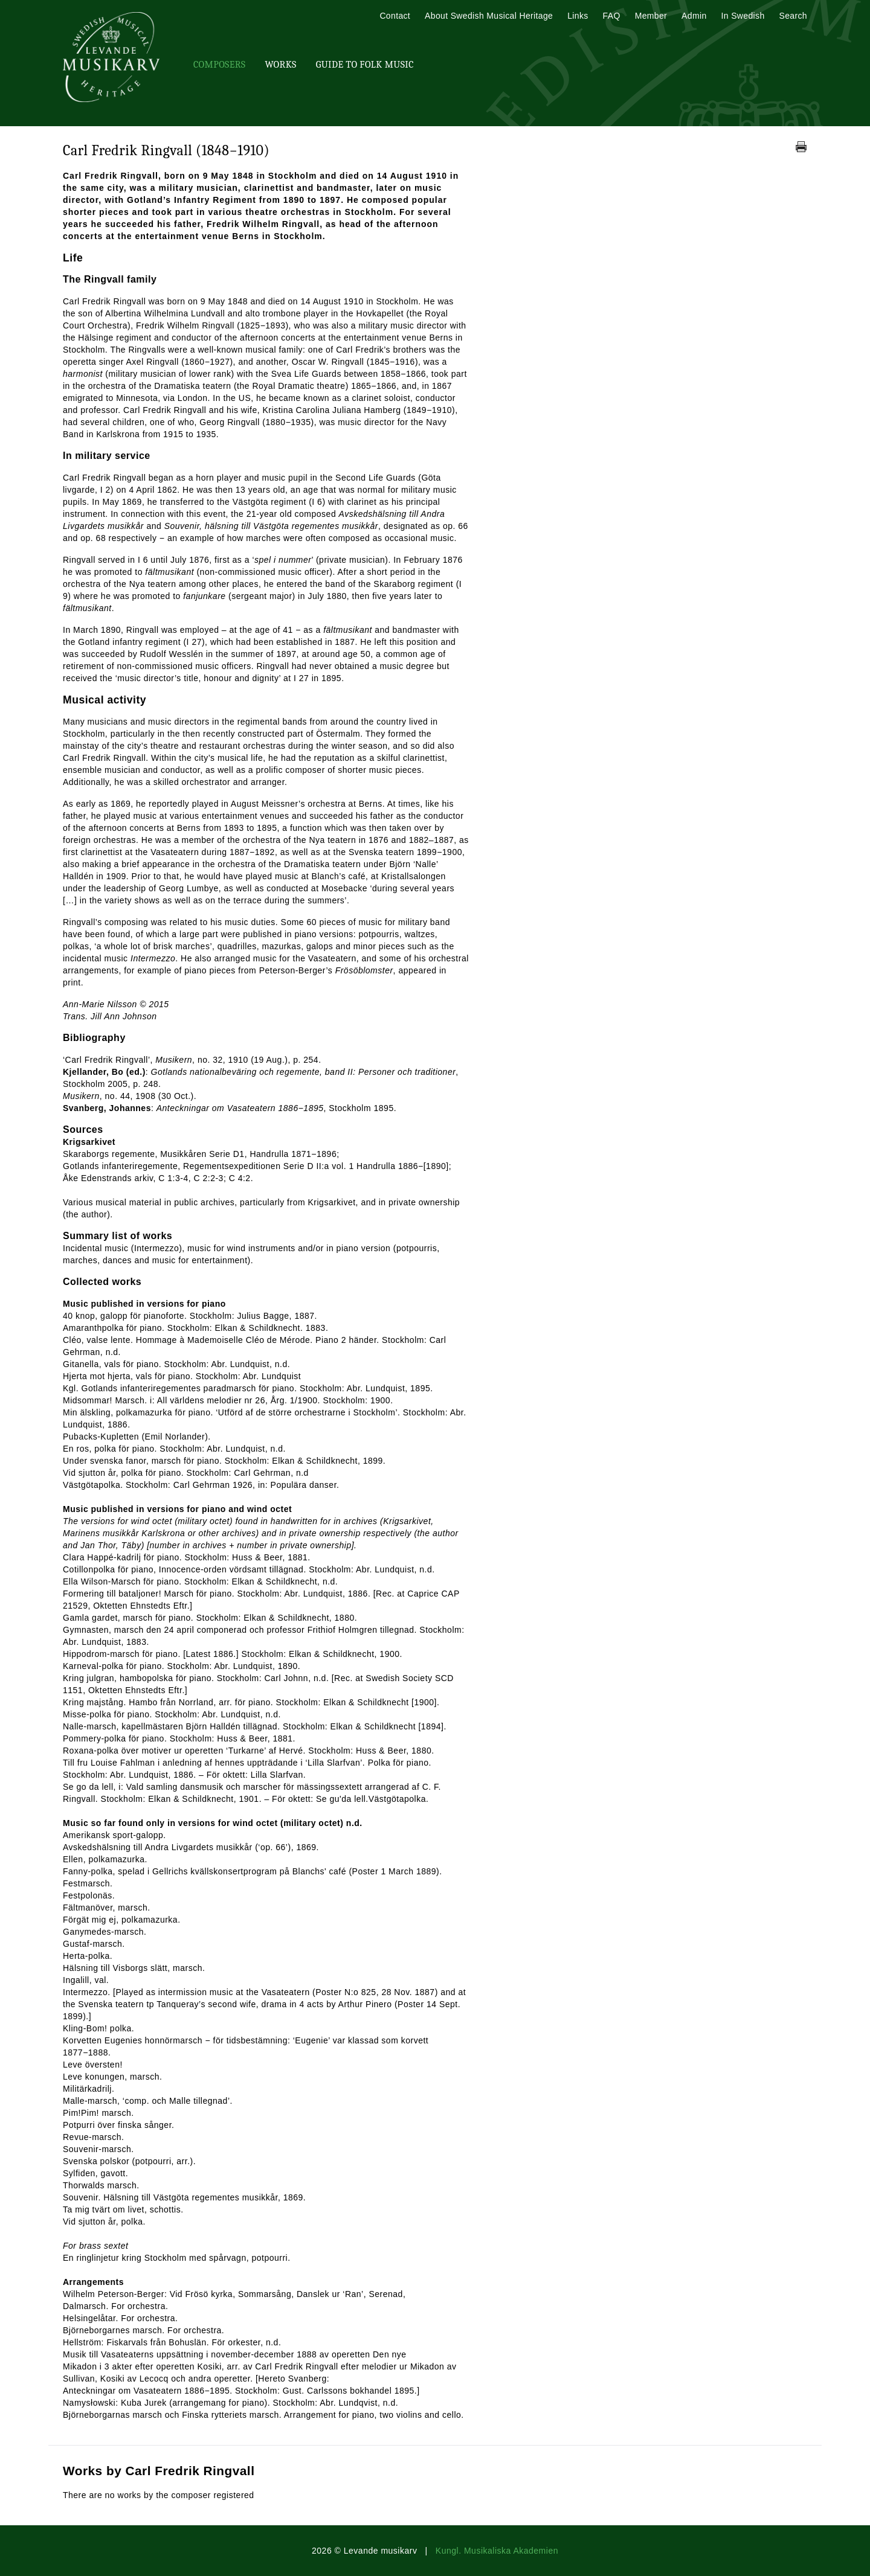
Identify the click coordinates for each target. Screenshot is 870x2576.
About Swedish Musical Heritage (489, 16)
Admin (694, 16)
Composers (219, 64)
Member (651, 16)
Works (280, 64)
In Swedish (743, 16)
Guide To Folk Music (365, 64)
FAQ (611, 16)
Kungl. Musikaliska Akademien (497, 2550)
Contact (394, 16)
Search (793, 16)
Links (577, 16)
